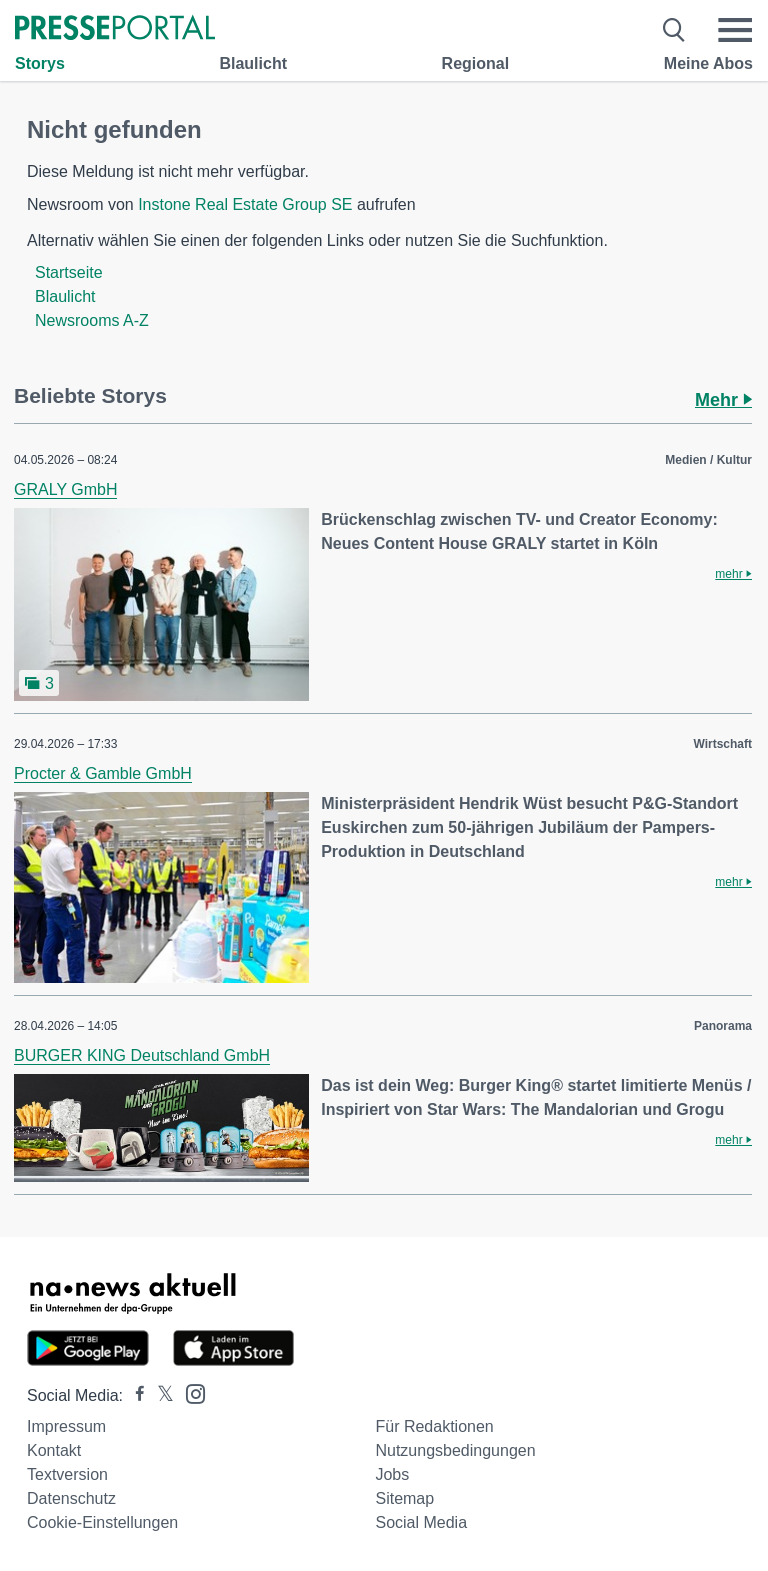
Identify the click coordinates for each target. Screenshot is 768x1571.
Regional (476, 63)
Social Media (421, 1522)
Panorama (723, 1026)
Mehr (723, 400)
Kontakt (54, 1450)
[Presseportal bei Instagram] (189, 1392)
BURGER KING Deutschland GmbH (142, 1055)
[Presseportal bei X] (159, 1395)
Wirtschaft (722, 744)
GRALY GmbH (65, 489)
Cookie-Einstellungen (102, 1522)
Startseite (69, 272)
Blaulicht (253, 63)
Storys (40, 63)
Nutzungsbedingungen (455, 1450)
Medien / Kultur (708, 460)
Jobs (392, 1474)
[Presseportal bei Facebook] (134, 1395)
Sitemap (404, 1498)
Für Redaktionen (434, 1426)
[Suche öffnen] (674, 30)
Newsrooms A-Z (92, 320)
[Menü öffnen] (735, 30)
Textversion (67, 1474)
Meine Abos (708, 63)
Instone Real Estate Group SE (245, 204)
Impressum (66, 1426)
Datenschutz (71, 1498)
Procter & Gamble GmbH (103, 773)
